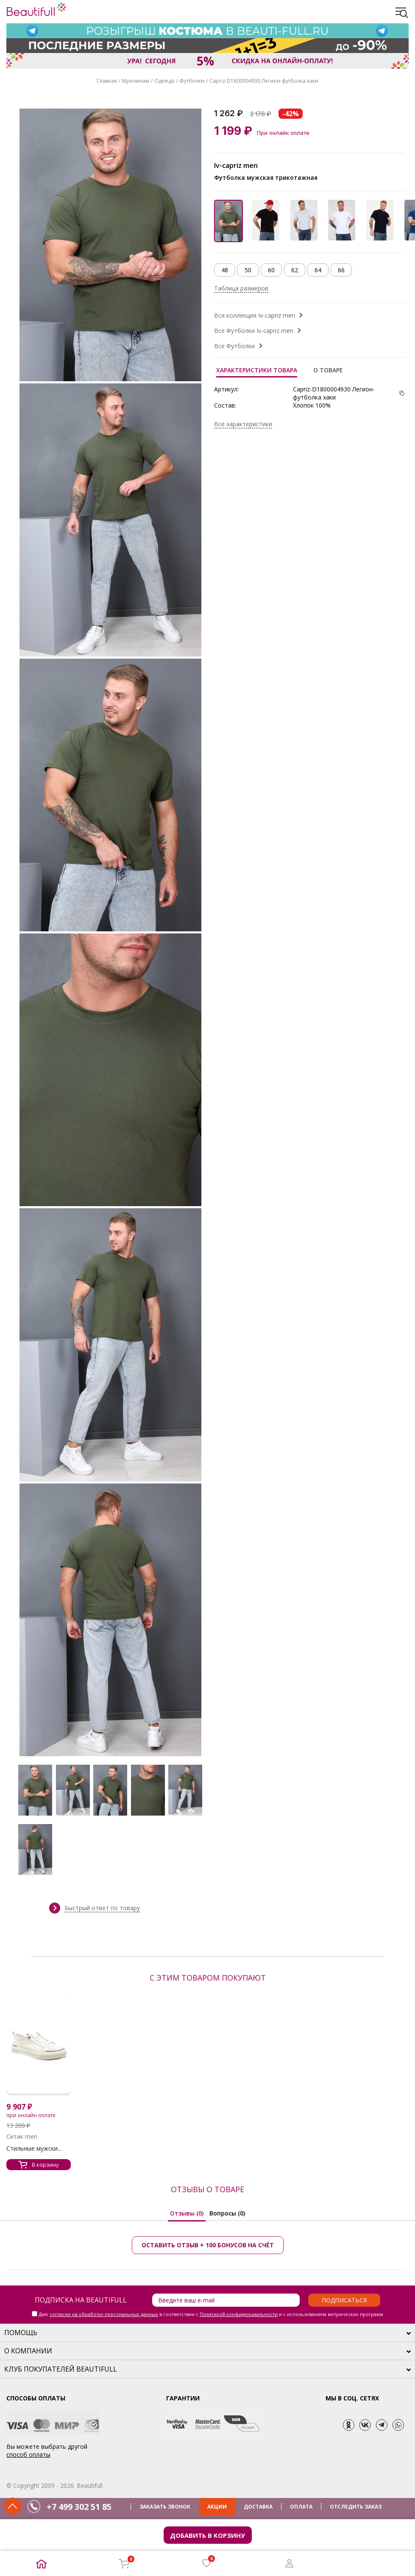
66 (341, 270)
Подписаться (344, 2300)
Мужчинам (135, 80)
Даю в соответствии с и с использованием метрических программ (211, 2314)
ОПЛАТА (301, 2506)
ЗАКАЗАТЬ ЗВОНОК (164, 2506)
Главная (107, 80)
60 (271, 270)
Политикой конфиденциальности (239, 2314)
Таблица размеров (241, 288)
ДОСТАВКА (258, 2506)
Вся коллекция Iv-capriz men (254, 315)
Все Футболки (234, 346)
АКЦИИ (217, 2506)
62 (294, 270)
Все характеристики (243, 424)
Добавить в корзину (207, 2535)
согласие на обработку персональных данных (104, 2314)
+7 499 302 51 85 (79, 2506)
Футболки (191, 80)
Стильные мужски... (33, 2148)
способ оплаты (28, 2454)
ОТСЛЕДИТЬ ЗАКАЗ (356, 2506)
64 (318, 270)
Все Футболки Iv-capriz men (253, 331)
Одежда (164, 80)
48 (224, 270)
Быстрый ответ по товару (102, 1908)
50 (248, 270)
